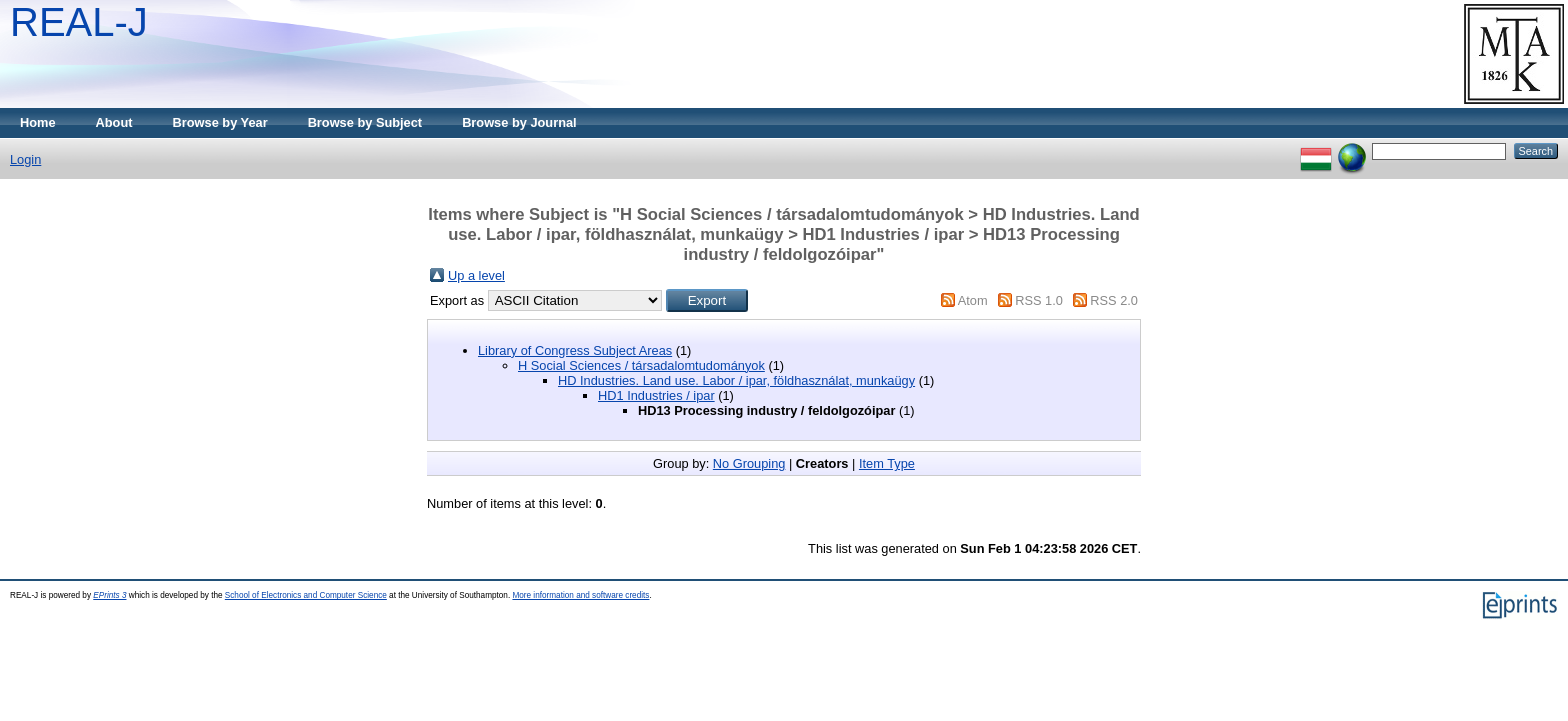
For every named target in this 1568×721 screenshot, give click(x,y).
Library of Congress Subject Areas (575, 350)
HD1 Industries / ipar (656, 395)
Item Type (887, 463)
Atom (973, 300)
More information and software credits (580, 595)
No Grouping (749, 463)
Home (38, 122)
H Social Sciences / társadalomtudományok (641, 365)
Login (25, 159)
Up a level (476, 275)
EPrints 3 (109, 595)
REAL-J (79, 22)
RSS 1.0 (1039, 300)
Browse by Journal (519, 122)
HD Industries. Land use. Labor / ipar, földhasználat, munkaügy (736, 380)
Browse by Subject (365, 122)
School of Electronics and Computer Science (306, 595)
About (114, 122)
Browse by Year (220, 122)
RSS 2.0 (1114, 300)
